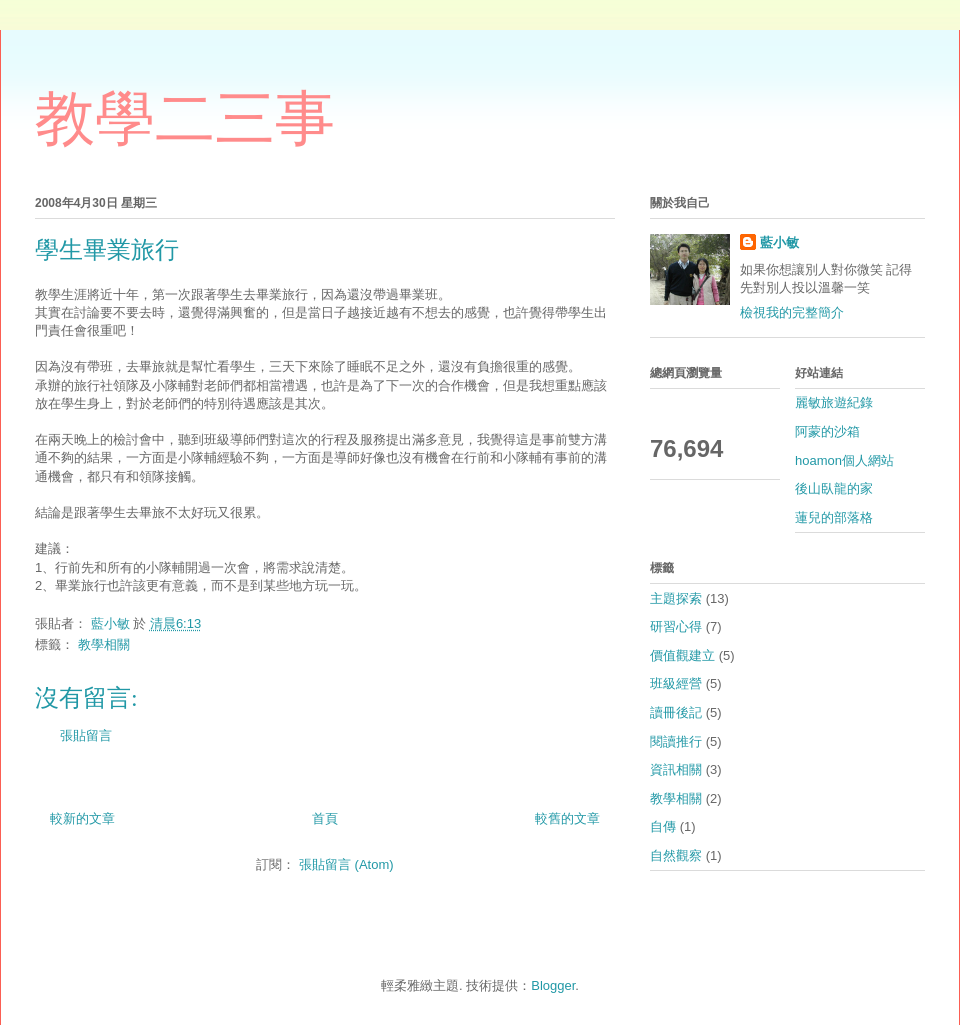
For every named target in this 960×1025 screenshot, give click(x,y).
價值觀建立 (682, 655)
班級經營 (676, 683)
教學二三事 (185, 119)
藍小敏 (779, 242)
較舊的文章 (567, 818)
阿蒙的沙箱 (827, 431)
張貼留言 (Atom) (346, 864)
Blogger (553, 985)
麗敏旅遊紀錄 (834, 402)
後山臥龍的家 (834, 488)
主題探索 (676, 598)
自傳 (663, 826)
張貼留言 (86, 735)
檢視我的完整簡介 (792, 312)
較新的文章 (82, 818)
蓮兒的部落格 (834, 517)
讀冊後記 (676, 712)
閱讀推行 (676, 741)
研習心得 (676, 626)
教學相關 (104, 644)
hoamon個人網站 (844, 460)
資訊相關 (676, 769)
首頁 (325, 818)
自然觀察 (676, 855)
